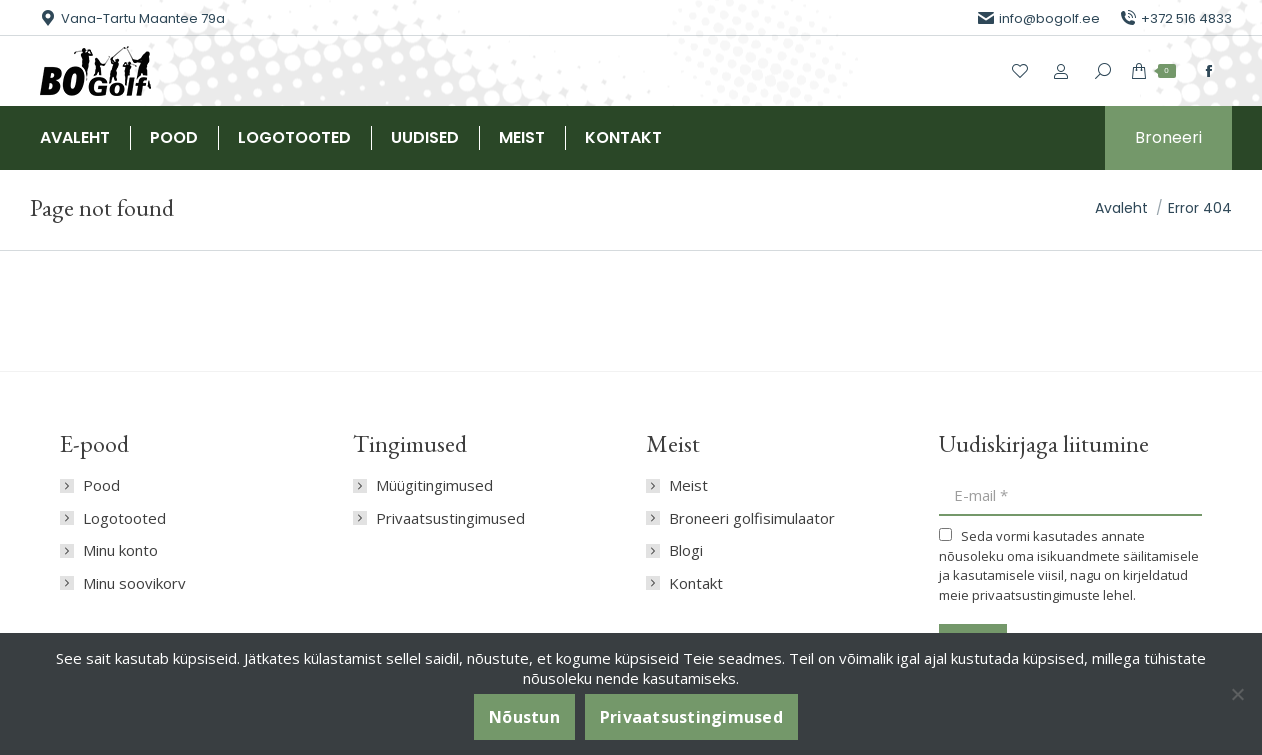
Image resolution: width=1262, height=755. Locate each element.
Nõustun (524, 717)
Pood (101, 485)
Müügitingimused (434, 485)
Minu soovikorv (134, 583)
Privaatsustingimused (450, 518)
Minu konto (120, 550)
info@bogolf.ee (1039, 18)
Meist (688, 485)
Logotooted (124, 518)
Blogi (686, 550)
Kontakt (696, 583)
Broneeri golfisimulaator (752, 518)
